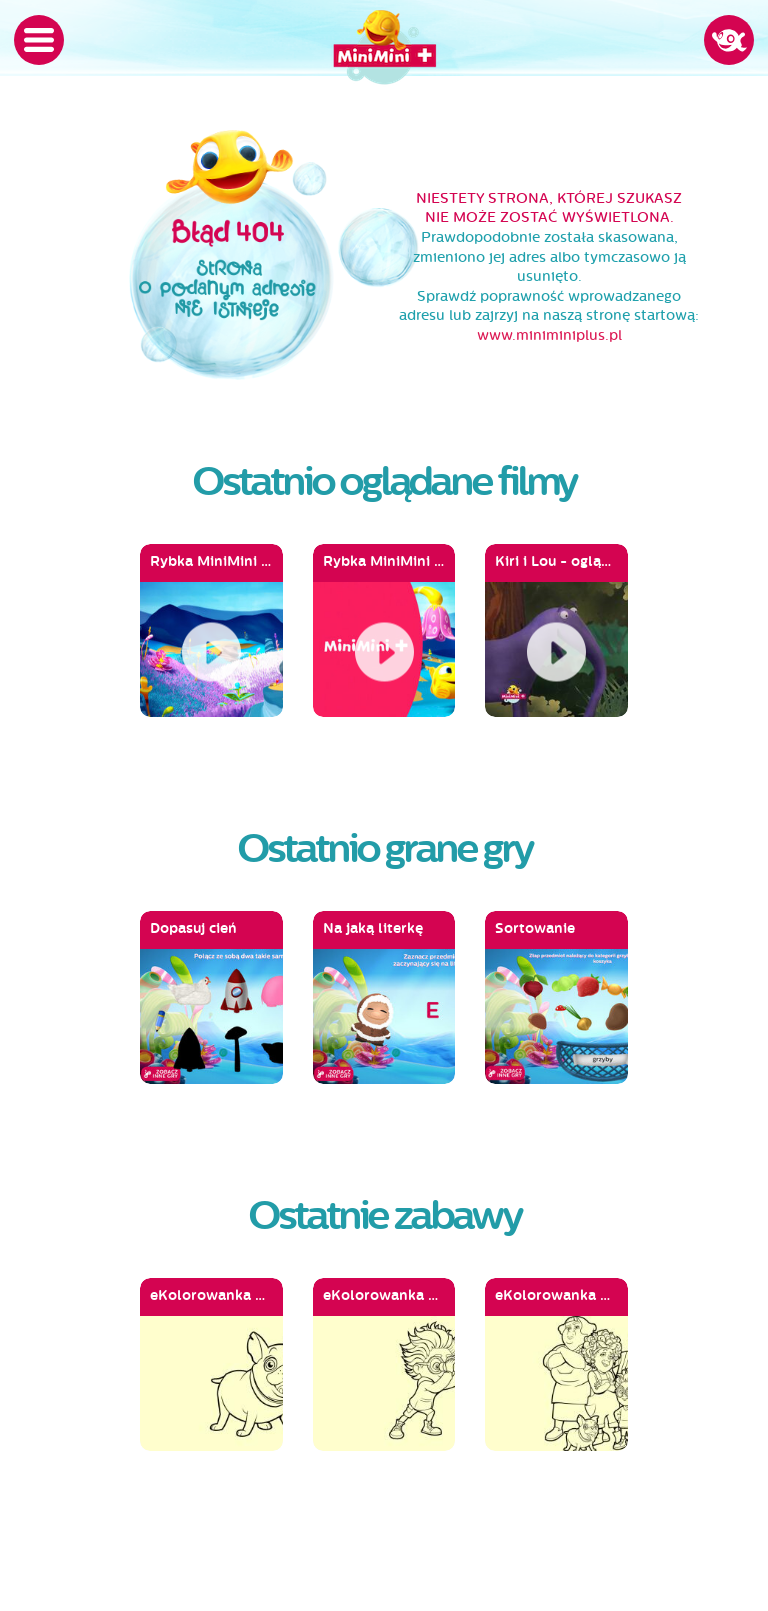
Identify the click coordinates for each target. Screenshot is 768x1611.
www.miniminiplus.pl (549, 335)
